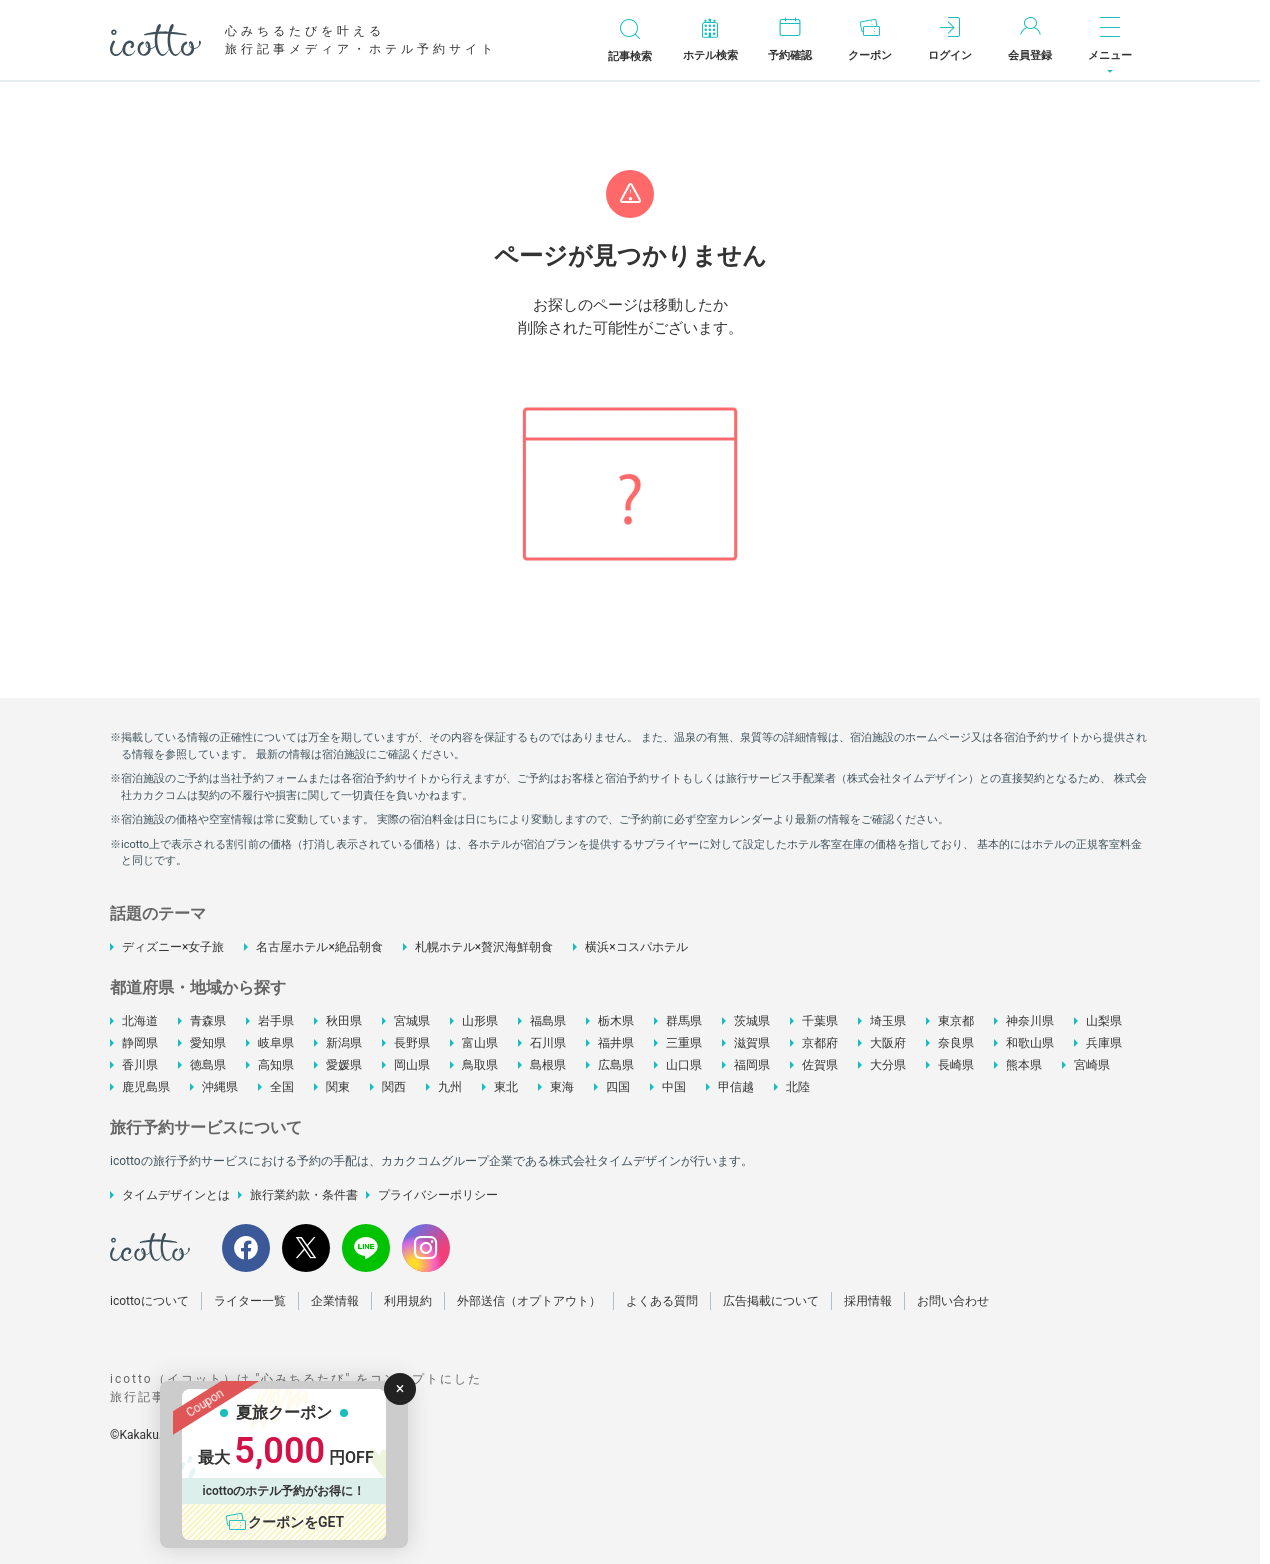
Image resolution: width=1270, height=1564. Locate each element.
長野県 (412, 1043)
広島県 (616, 1065)
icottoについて (149, 1301)
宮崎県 (1092, 1065)
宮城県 (412, 1021)
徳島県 (208, 1065)
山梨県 (1104, 1021)
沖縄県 (220, 1087)
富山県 (480, 1043)
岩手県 (276, 1021)
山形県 (480, 1021)
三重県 (684, 1043)
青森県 (208, 1021)
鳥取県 (480, 1065)
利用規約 (408, 1301)
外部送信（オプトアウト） (529, 1301)
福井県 (616, 1043)
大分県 (888, 1065)
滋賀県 (752, 1043)
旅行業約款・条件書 (304, 1195)
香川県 (140, 1065)
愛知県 (208, 1043)
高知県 (276, 1065)
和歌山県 (1030, 1043)
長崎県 (956, 1065)
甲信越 (736, 1087)
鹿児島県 (146, 1087)
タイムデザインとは (176, 1195)
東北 (506, 1087)
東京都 (956, 1021)
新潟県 (344, 1043)
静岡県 (140, 1043)
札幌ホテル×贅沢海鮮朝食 (484, 947)
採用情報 (868, 1301)
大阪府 (888, 1043)
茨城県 (752, 1021)
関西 (394, 1087)
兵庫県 (1104, 1043)
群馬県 (684, 1021)
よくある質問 (662, 1301)
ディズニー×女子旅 (173, 947)
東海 (562, 1087)
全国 (282, 1087)
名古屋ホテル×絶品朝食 (319, 947)
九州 (450, 1087)
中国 (674, 1087)
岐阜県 (276, 1043)
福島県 (548, 1021)
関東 (338, 1087)
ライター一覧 (250, 1301)
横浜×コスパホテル (636, 947)
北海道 (140, 1021)
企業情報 (335, 1301)
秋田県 (344, 1021)
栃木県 (616, 1021)
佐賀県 (820, 1065)
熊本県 (1024, 1065)
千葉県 (820, 1021)
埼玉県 (888, 1021)
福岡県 (752, 1065)
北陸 (798, 1087)
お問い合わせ (953, 1301)
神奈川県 (1030, 1021)
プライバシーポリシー (438, 1195)
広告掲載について (771, 1301)
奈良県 (956, 1043)
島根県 (548, 1065)
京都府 (820, 1043)
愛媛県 (344, 1065)
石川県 (548, 1043)
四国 (618, 1087)
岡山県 (412, 1065)
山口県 (684, 1065)
